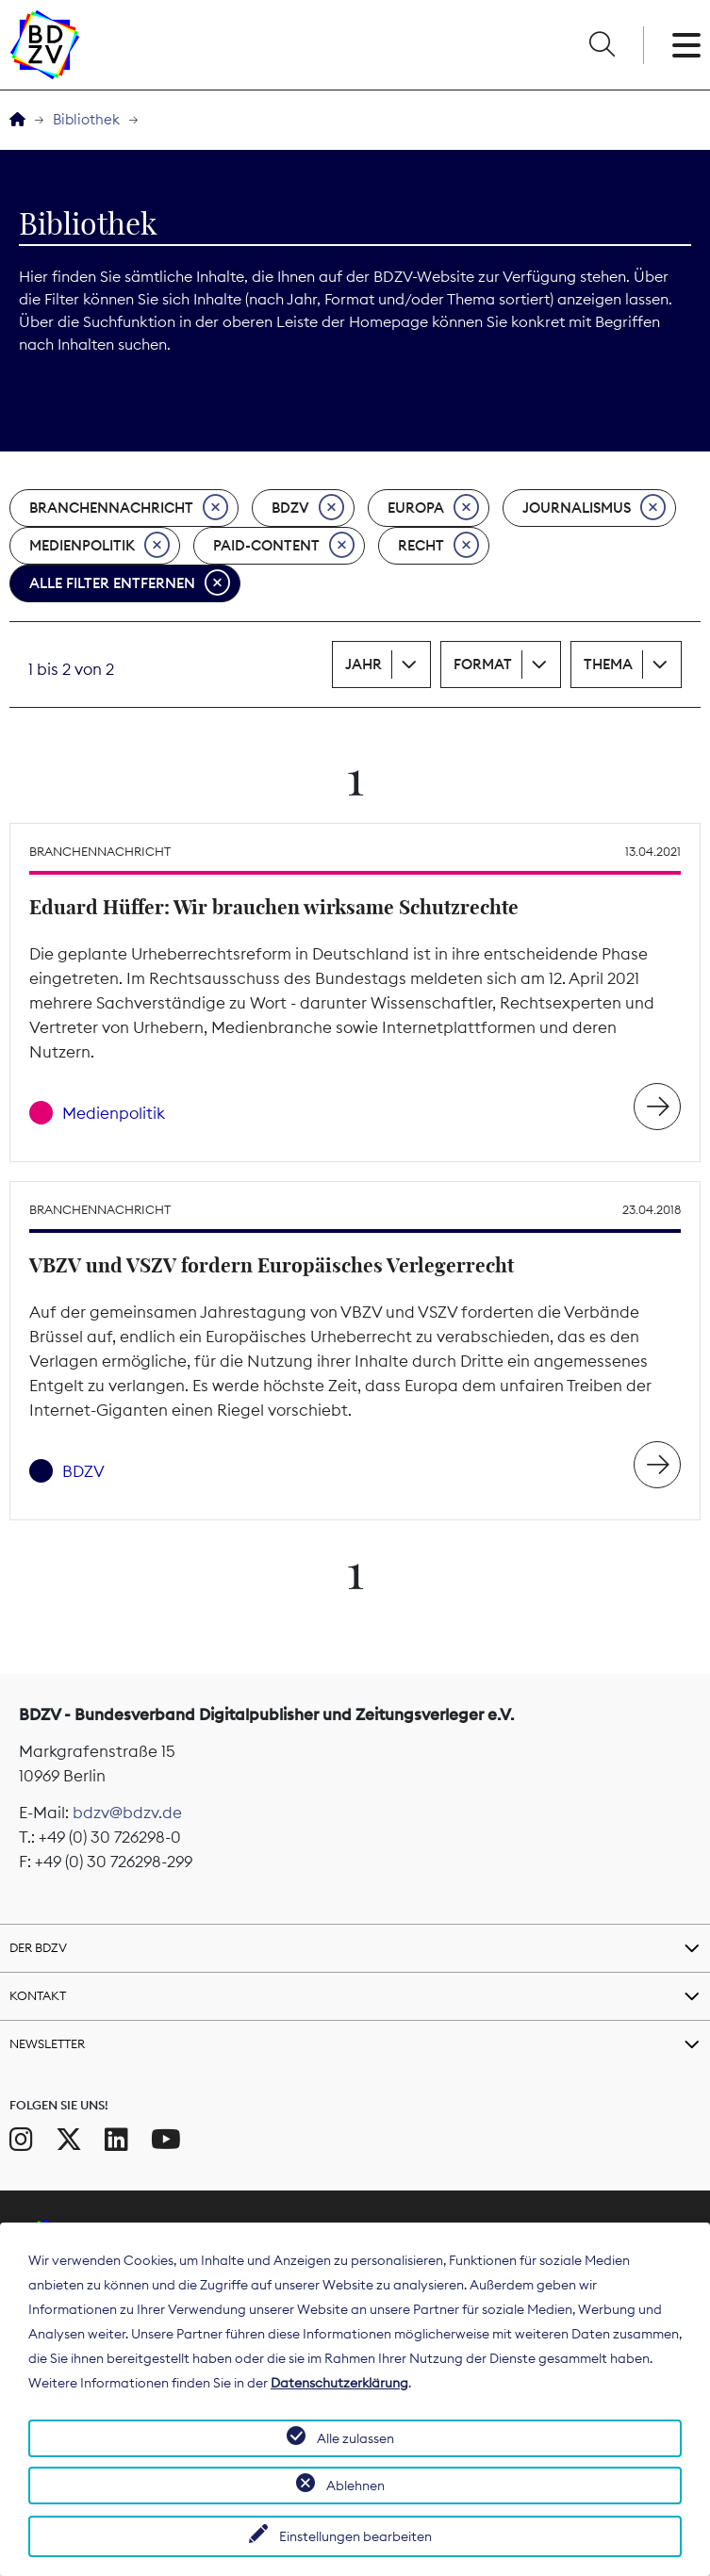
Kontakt (37, 1995)
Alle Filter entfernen (129, 583)
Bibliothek (86, 119)
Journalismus (594, 508)
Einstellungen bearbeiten (355, 2536)
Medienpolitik (99, 546)
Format (483, 664)
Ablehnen (355, 2485)
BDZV (308, 508)
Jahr (363, 664)
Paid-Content (284, 546)
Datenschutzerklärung (339, 2382)
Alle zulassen (355, 2438)
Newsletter (47, 2043)
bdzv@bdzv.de (127, 1812)
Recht (438, 546)
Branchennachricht (128, 508)
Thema (608, 664)
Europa (433, 508)
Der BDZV (38, 1947)
